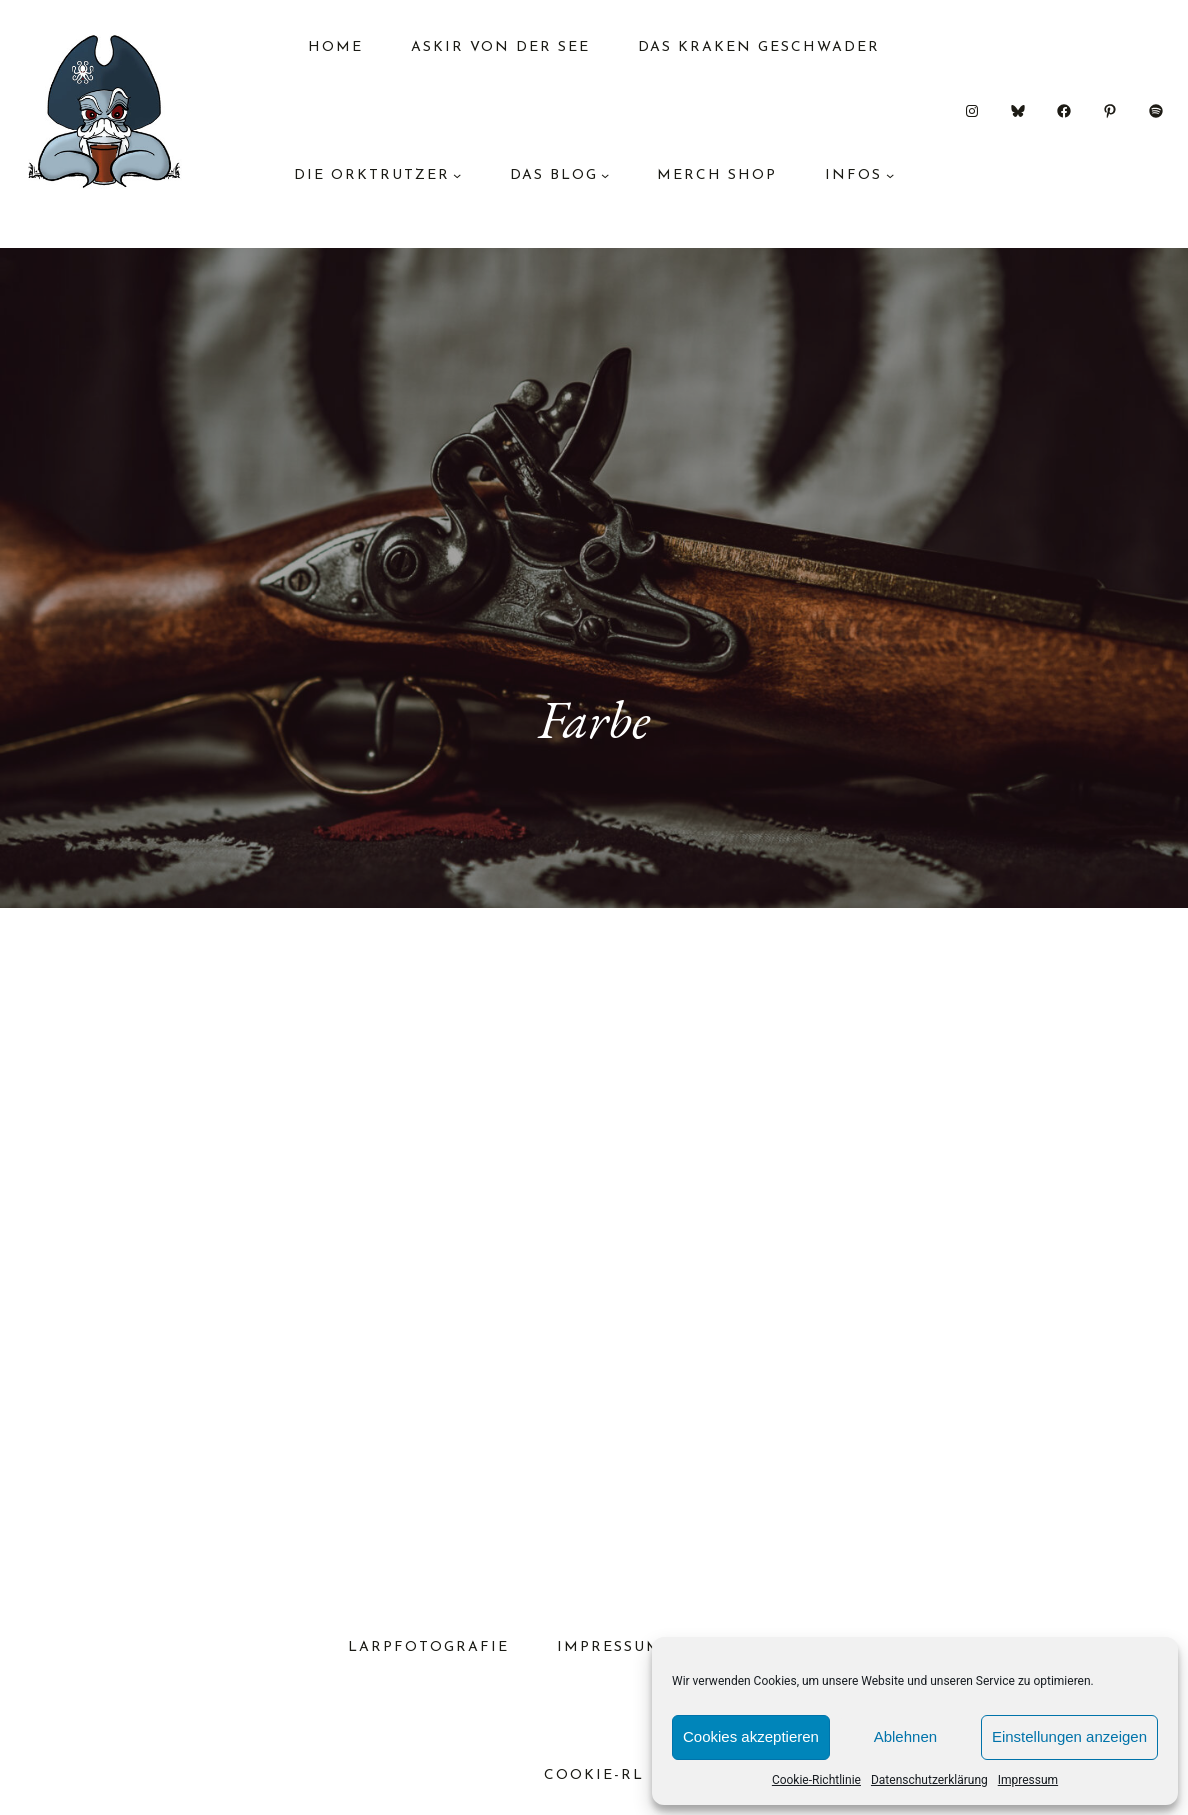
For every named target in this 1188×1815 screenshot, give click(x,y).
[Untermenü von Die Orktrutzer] (457, 175)
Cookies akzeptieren (751, 1736)
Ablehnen (905, 1736)
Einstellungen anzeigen (1069, 1736)
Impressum (1028, 1780)
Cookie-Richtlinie (816, 1780)
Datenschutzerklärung (929, 1780)
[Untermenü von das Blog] (605, 175)
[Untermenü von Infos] (890, 175)
